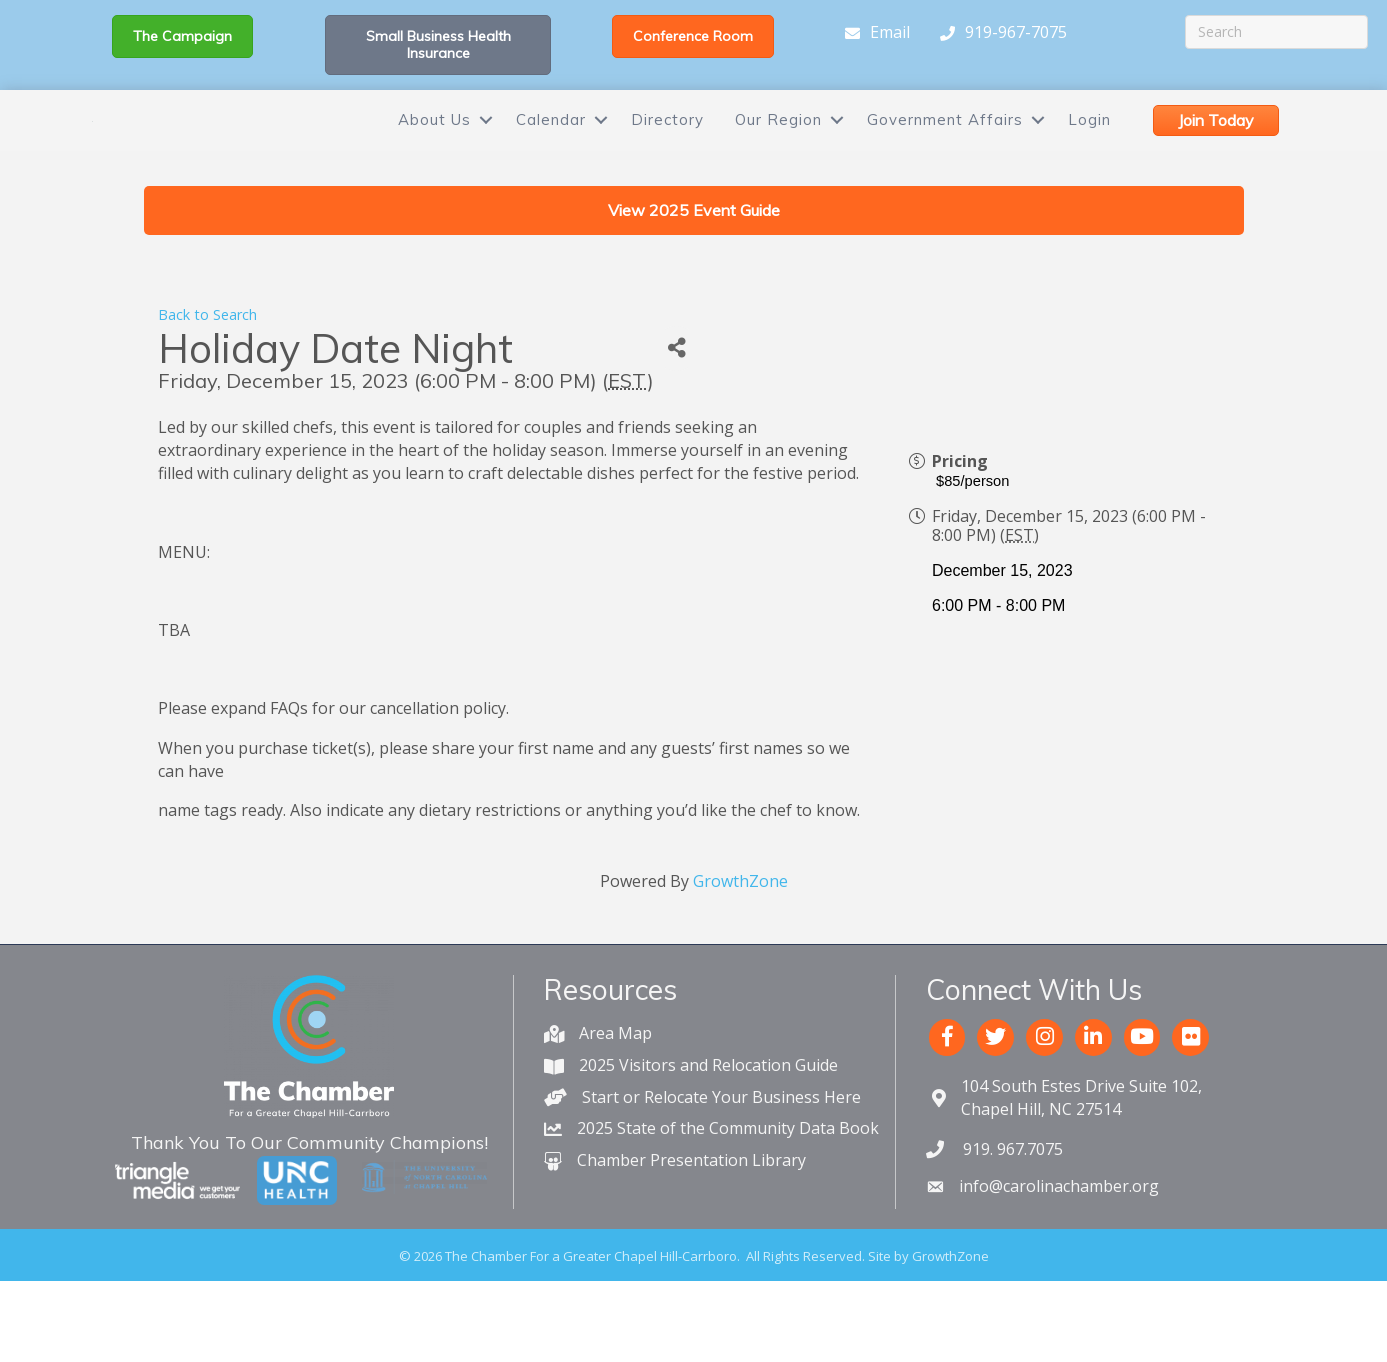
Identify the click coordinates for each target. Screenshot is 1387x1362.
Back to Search (207, 368)
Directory (667, 146)
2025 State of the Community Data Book (728, 1182)
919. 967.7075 (1011, 1203)
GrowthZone (740, 935)
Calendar (551, 146)
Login (1089, 146)
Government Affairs (945, 146)
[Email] (872, 33)
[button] (182, 36)
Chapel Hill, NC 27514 (1081, 1151)
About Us (434, 146)
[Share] (676, 402)
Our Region (778, 146)
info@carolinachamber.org (1059, 1240)
